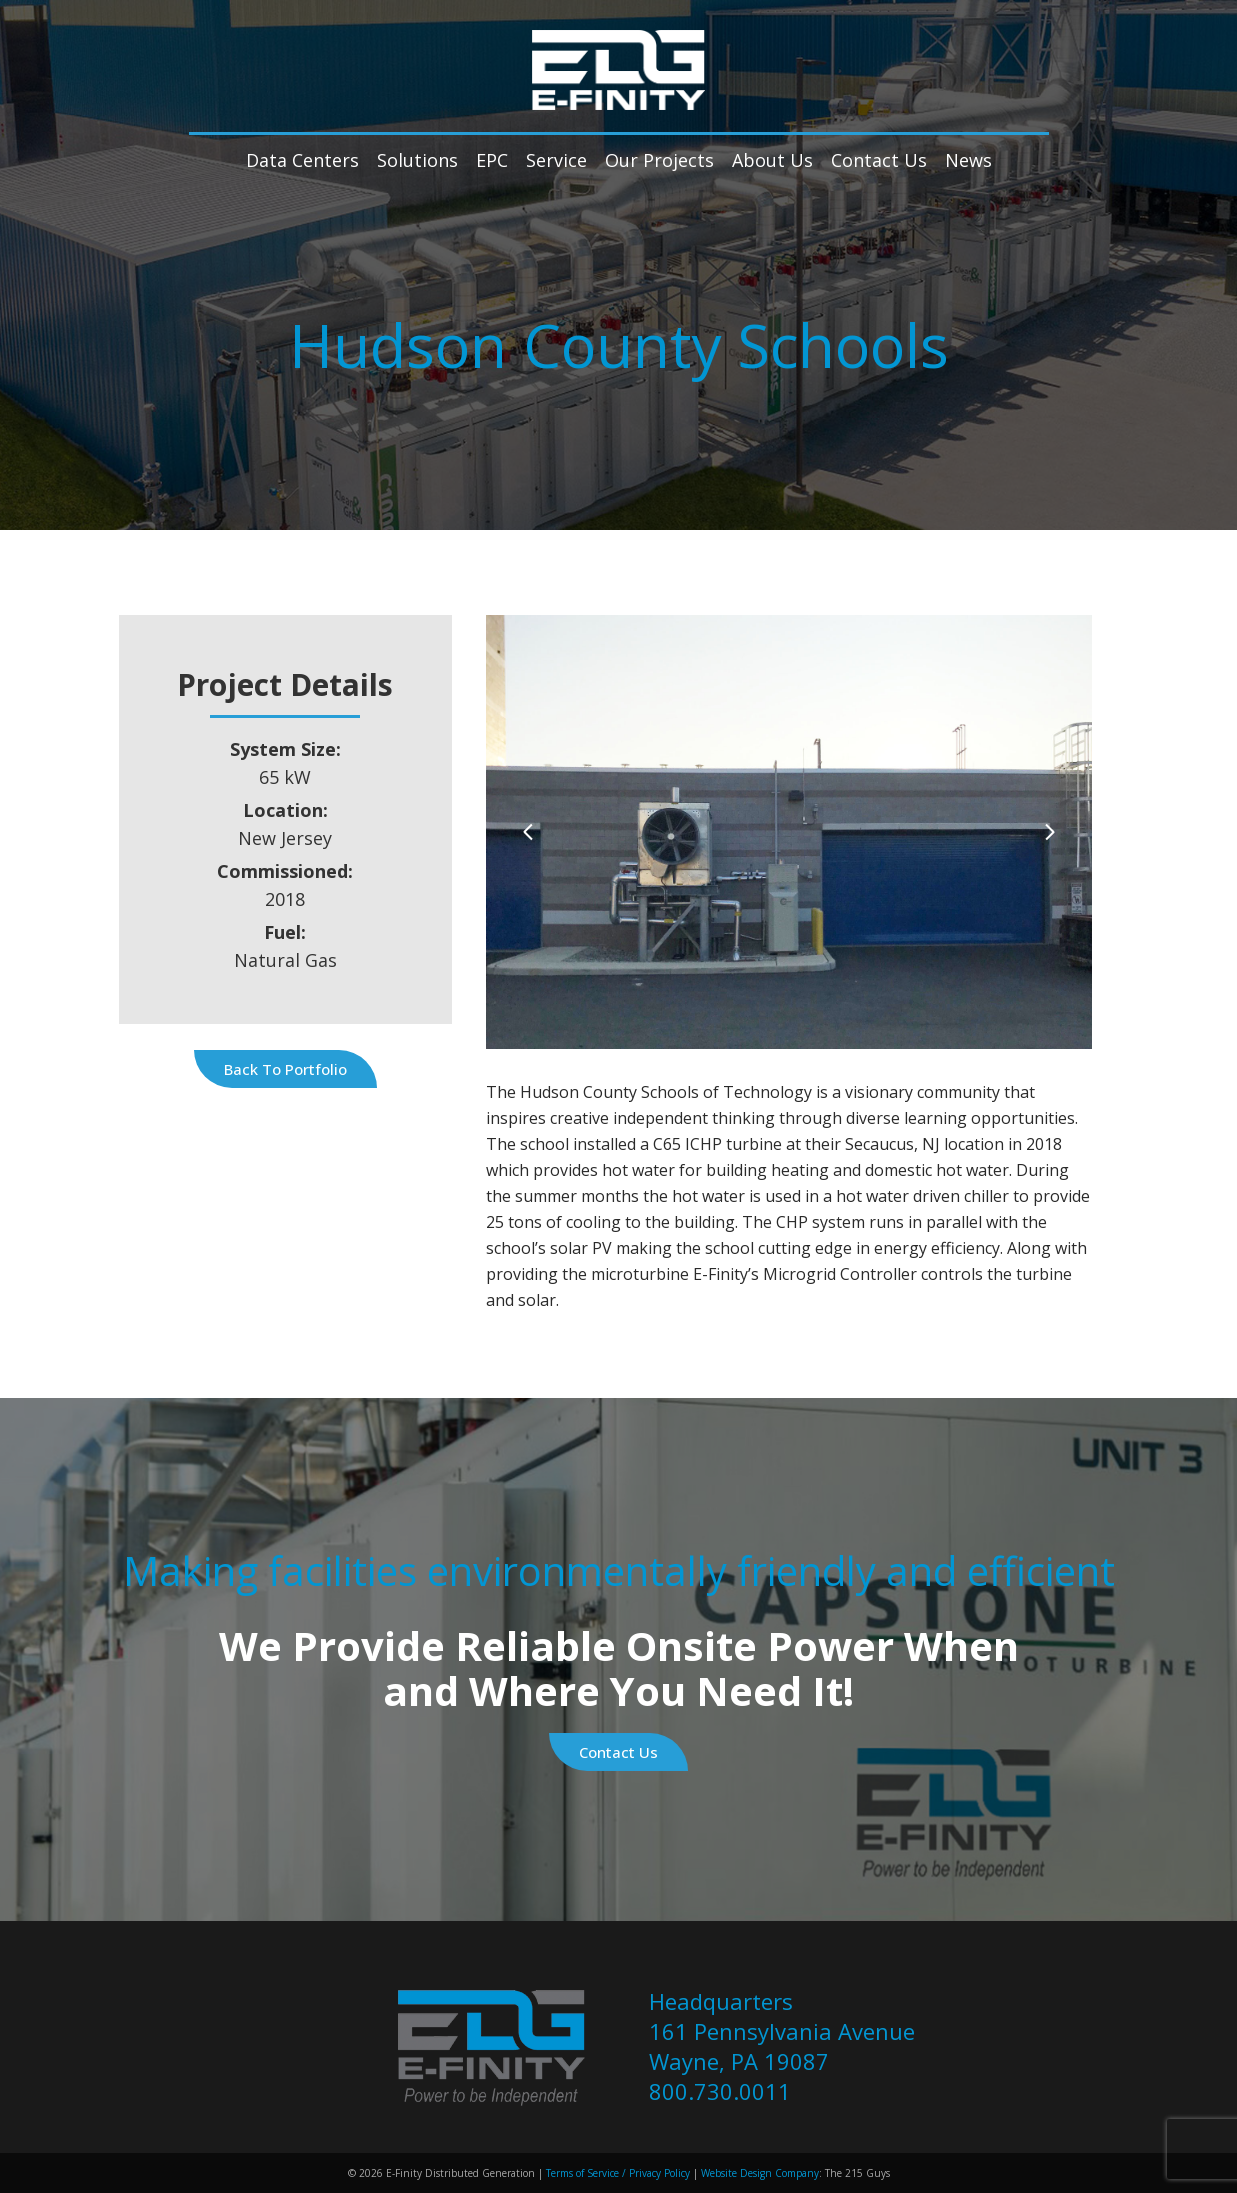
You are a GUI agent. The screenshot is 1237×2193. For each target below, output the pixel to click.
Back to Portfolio (285, 1069)
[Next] (1049, 831)
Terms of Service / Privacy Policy (616, 2173)
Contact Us (618, 1752)
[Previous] (528, 831)
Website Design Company (760, 2173)
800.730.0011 (720, 2091)
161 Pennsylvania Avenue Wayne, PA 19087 (782, 2046)
